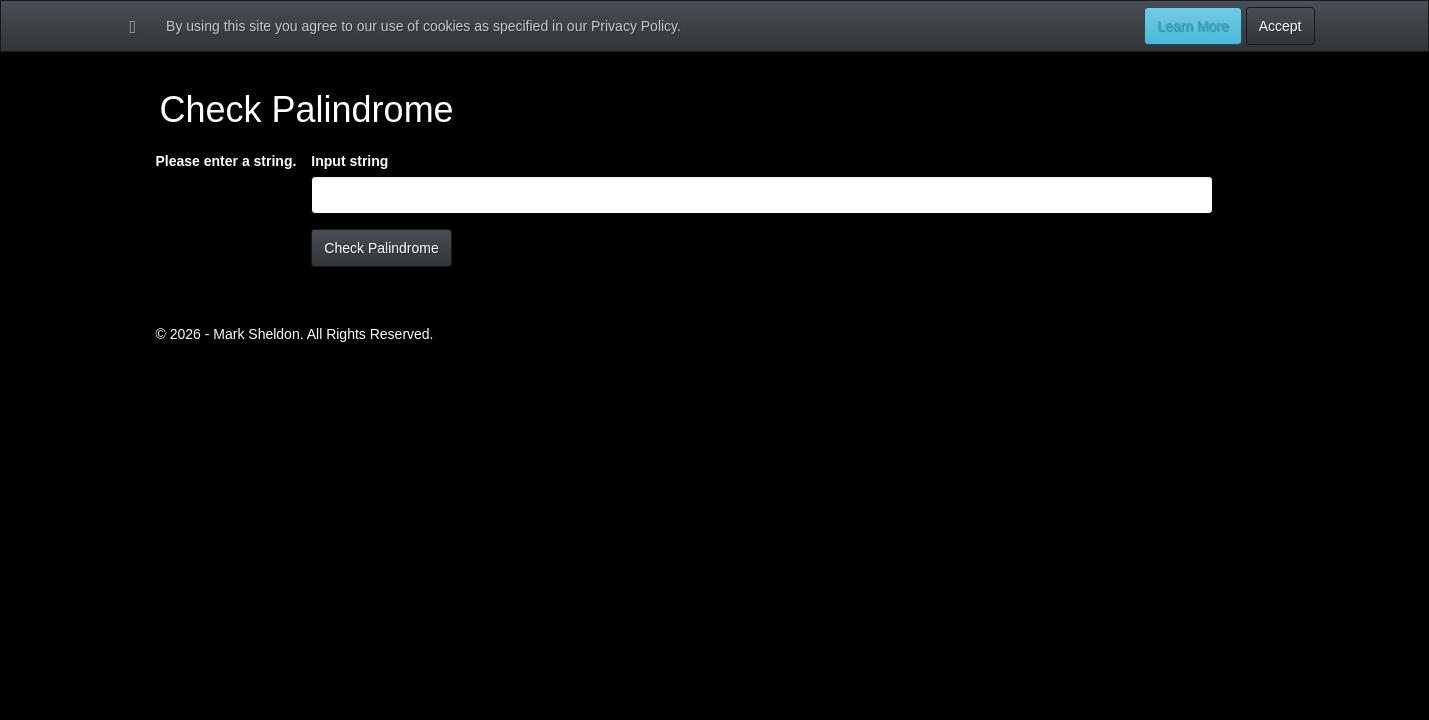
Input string (349, 161)
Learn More (1193, 26)
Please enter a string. (226, 161)
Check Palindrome (381, 248)
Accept (1280, 26)
